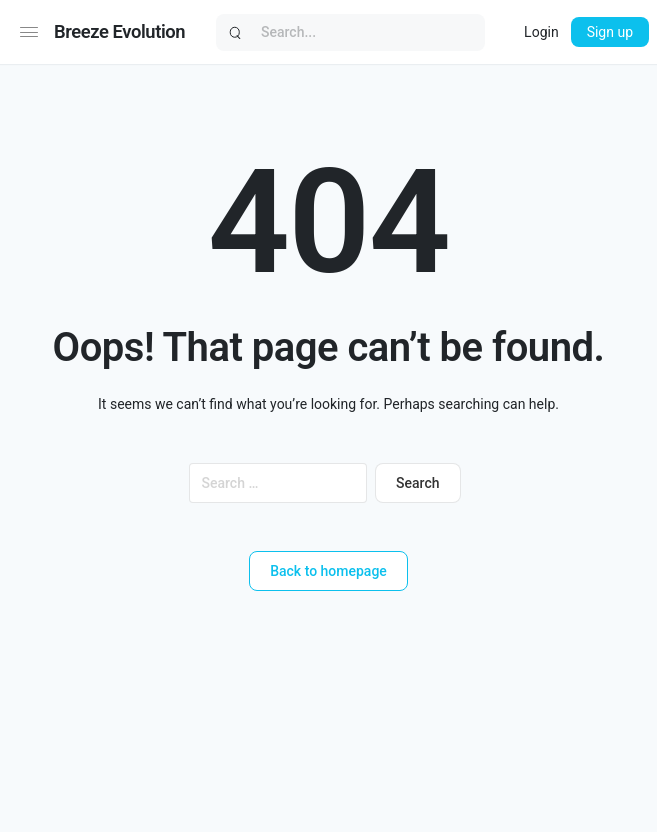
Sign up (610, 32)
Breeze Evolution (119, 31)
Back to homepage (328, 571)
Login (541, 32)
